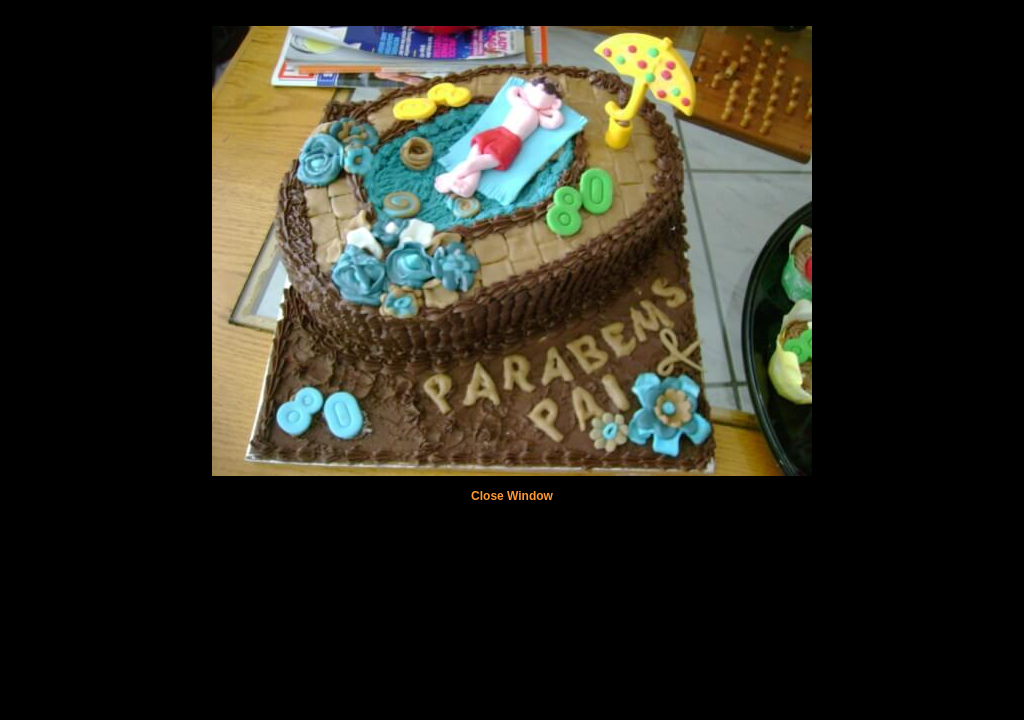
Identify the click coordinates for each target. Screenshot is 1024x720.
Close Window (512, 496)
